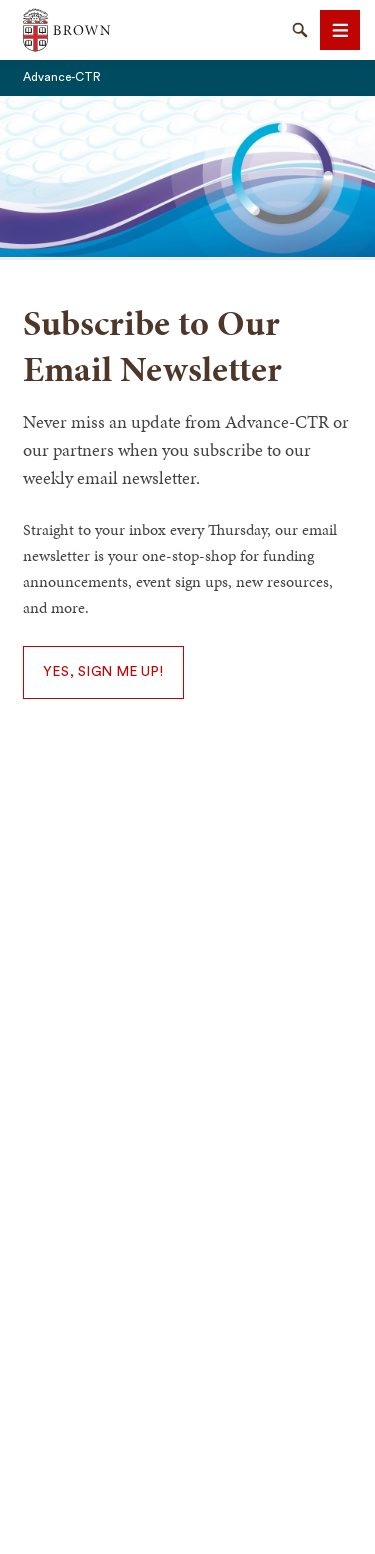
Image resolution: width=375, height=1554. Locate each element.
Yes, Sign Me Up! (103, 672)
